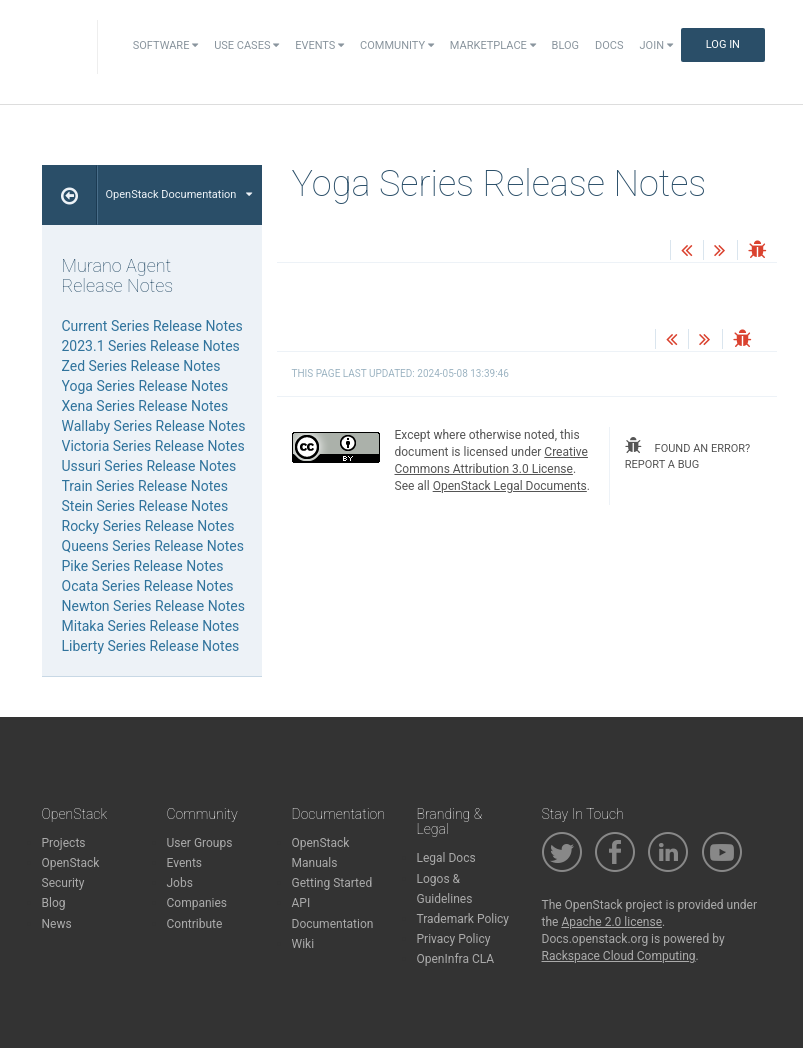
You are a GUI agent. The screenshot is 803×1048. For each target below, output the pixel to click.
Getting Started (332, 883)
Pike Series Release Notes (143, 566)
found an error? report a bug (687, 454)
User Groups (200, 843)
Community (397, 45)
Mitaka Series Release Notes (151, 626)
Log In (723, 44)
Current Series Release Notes (152, 326)
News (57, 924)
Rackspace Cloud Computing (619, 956)
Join (656, 45)
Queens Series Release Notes (153, 546)
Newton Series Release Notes (153, 606)
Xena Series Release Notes (145, 406)
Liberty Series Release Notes (151, 646)
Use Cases (246, 45)
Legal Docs (446, 858)
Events (319, 45)
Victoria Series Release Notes (153, 446)
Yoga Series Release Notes (145, 386)
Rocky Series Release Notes (148, 526)
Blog (566, 45)
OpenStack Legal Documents (510, 486)
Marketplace (493, 45)
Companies (197, 903)
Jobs (180, 883)
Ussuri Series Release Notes (149, 466)
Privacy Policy (454, 939)
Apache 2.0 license (611, 922)
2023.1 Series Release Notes (151, 346)
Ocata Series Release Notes (148, 586)
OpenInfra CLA (456, 959)
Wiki (303, 944)
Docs (609, 45)
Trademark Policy (463, 919)
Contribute (195, 924)
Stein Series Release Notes (145, 506)
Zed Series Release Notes (141, 366)
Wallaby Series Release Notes (154, 426)
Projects (64, 843)
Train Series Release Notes (145, 486)
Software (165, 45)
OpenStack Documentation (179, 194)
